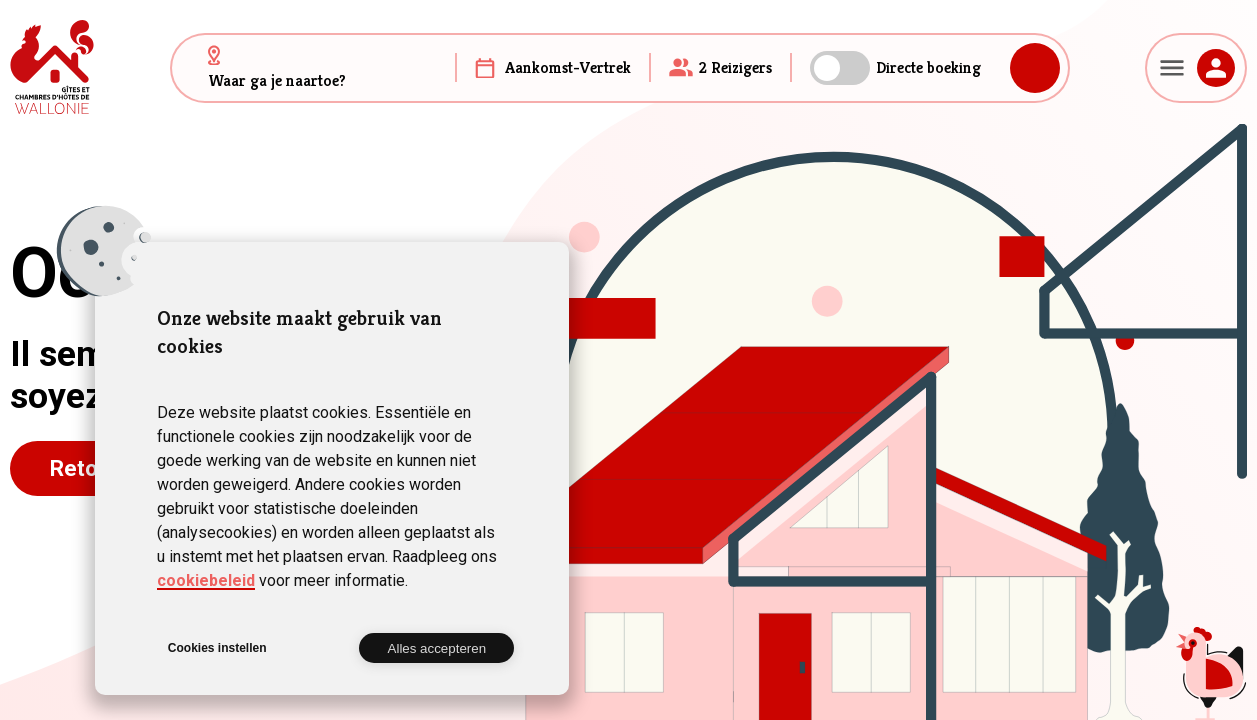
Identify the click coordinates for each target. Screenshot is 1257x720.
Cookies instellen (217, 648)
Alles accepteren (437, 648)
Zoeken (1035, 68)
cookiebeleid (206, 580)
